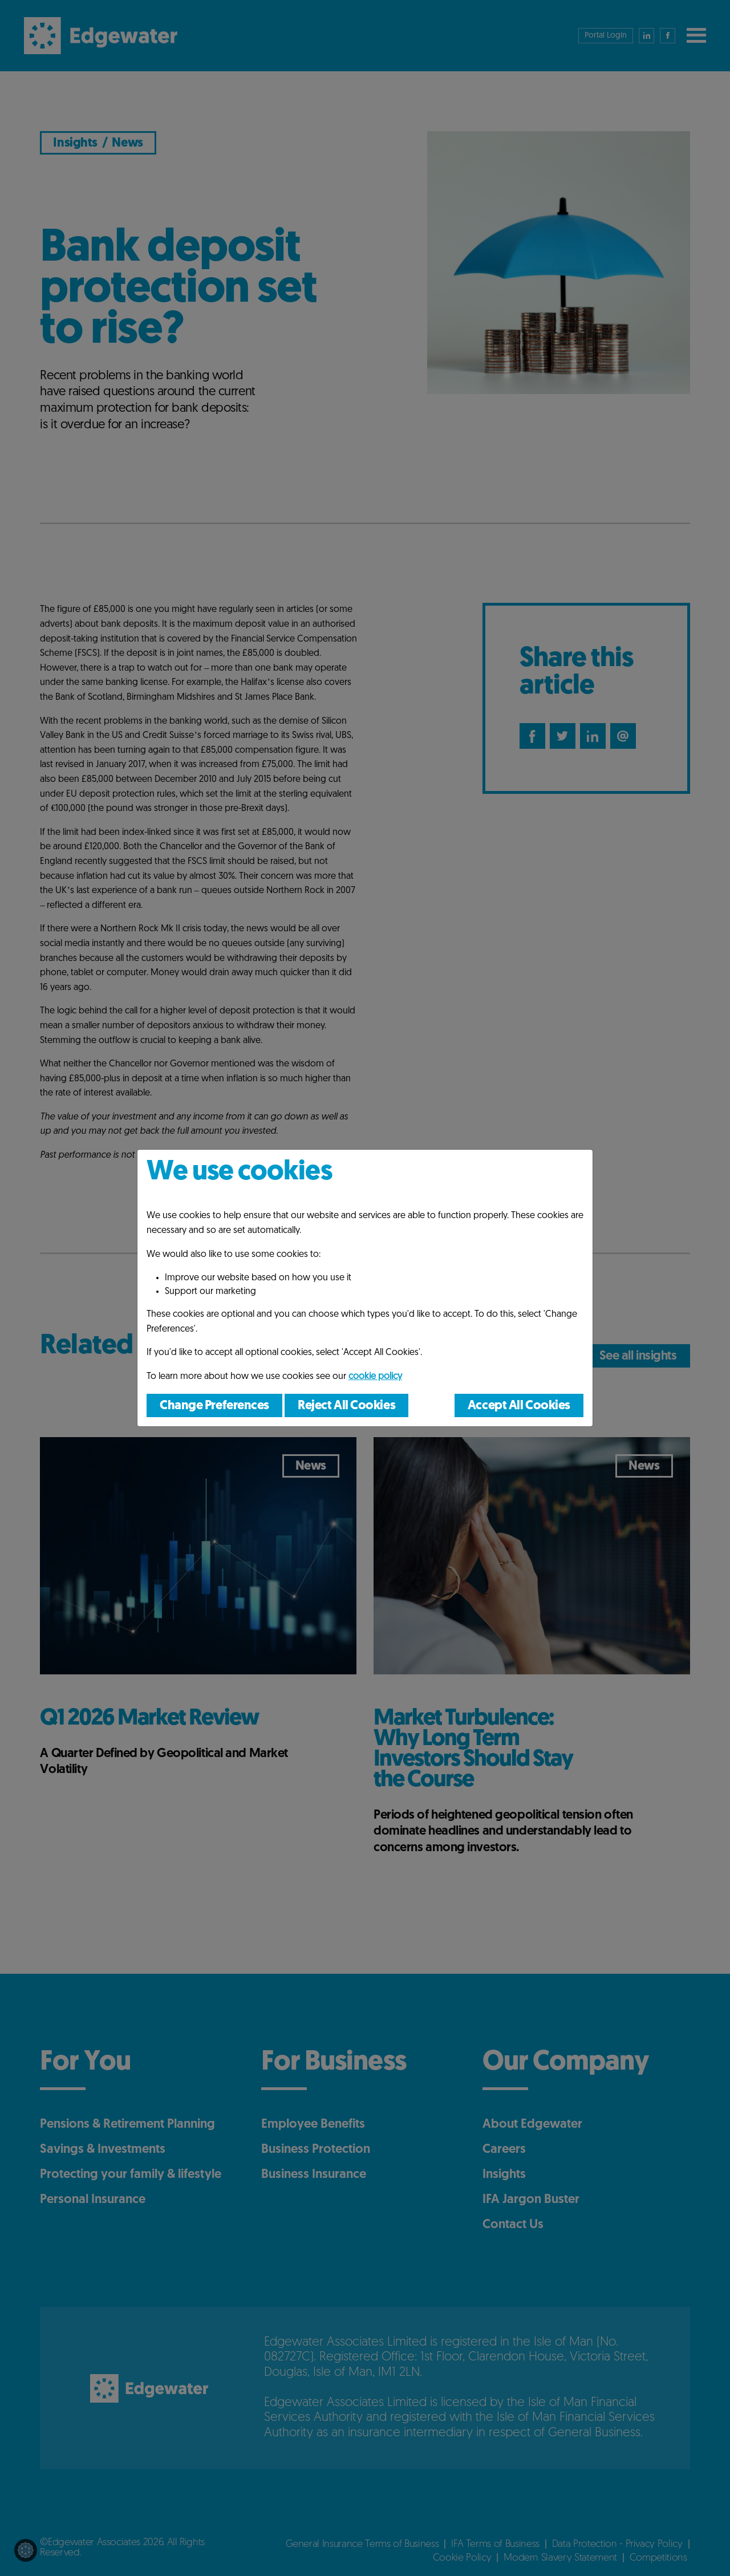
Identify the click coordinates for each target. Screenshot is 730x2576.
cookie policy (375, 1376)
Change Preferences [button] (214, 1406)
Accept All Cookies (519, 1406)
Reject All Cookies (346, 1406)
